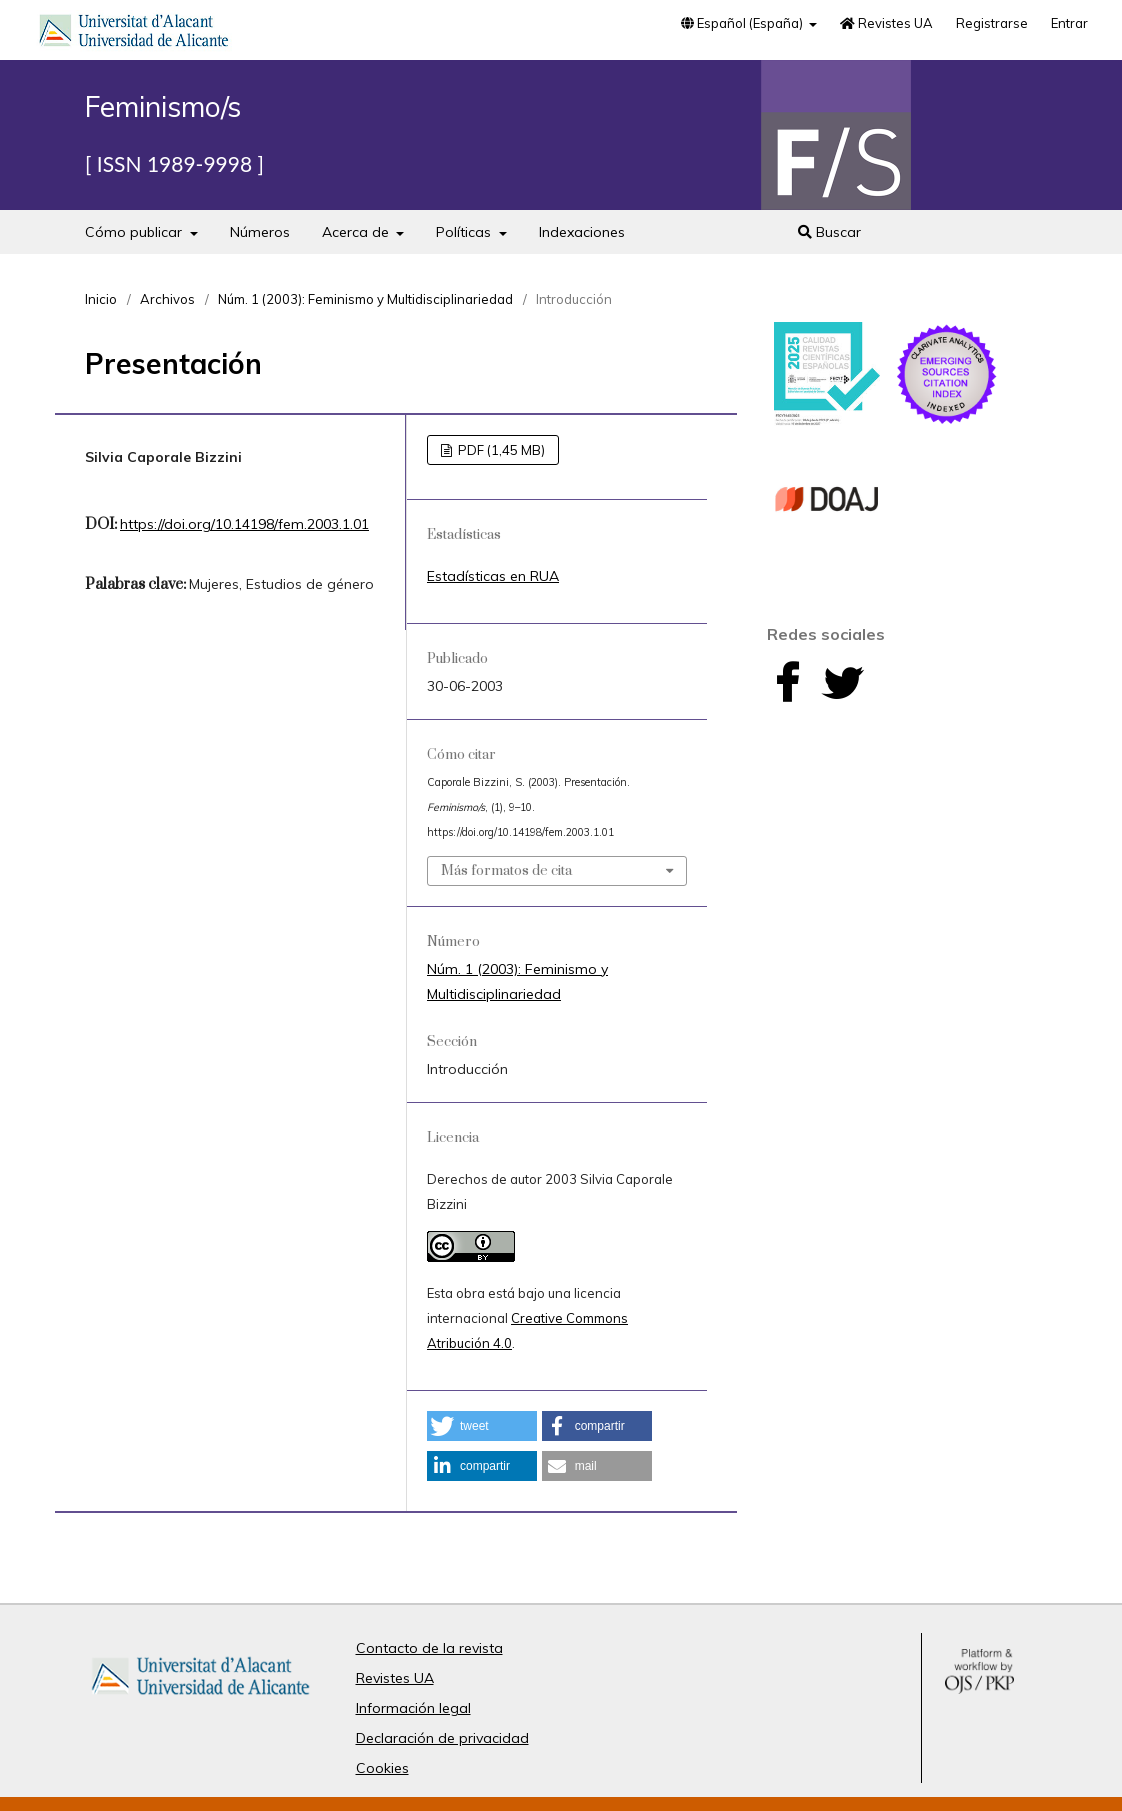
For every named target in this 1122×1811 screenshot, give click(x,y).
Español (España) (743, 23)
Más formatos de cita (506, 871)
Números (260, 232)
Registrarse (992, 23)
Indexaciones (582, 232)
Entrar (1069, 23)
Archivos (167, 299)
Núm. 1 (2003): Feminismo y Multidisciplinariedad (365, 299)
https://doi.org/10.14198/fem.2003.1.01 (244, 524)
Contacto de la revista (429, 1648)
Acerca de (357, 232)
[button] (482, 1426)
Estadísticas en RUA (493, 576)
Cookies (382, 1768)
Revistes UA (886, 23)
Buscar (829, 232)
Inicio (101, 299)
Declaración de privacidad (442, 1738)
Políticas (465, 232)
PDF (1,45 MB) (500, 450)
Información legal (413, 1708)
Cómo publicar (135, 232)
